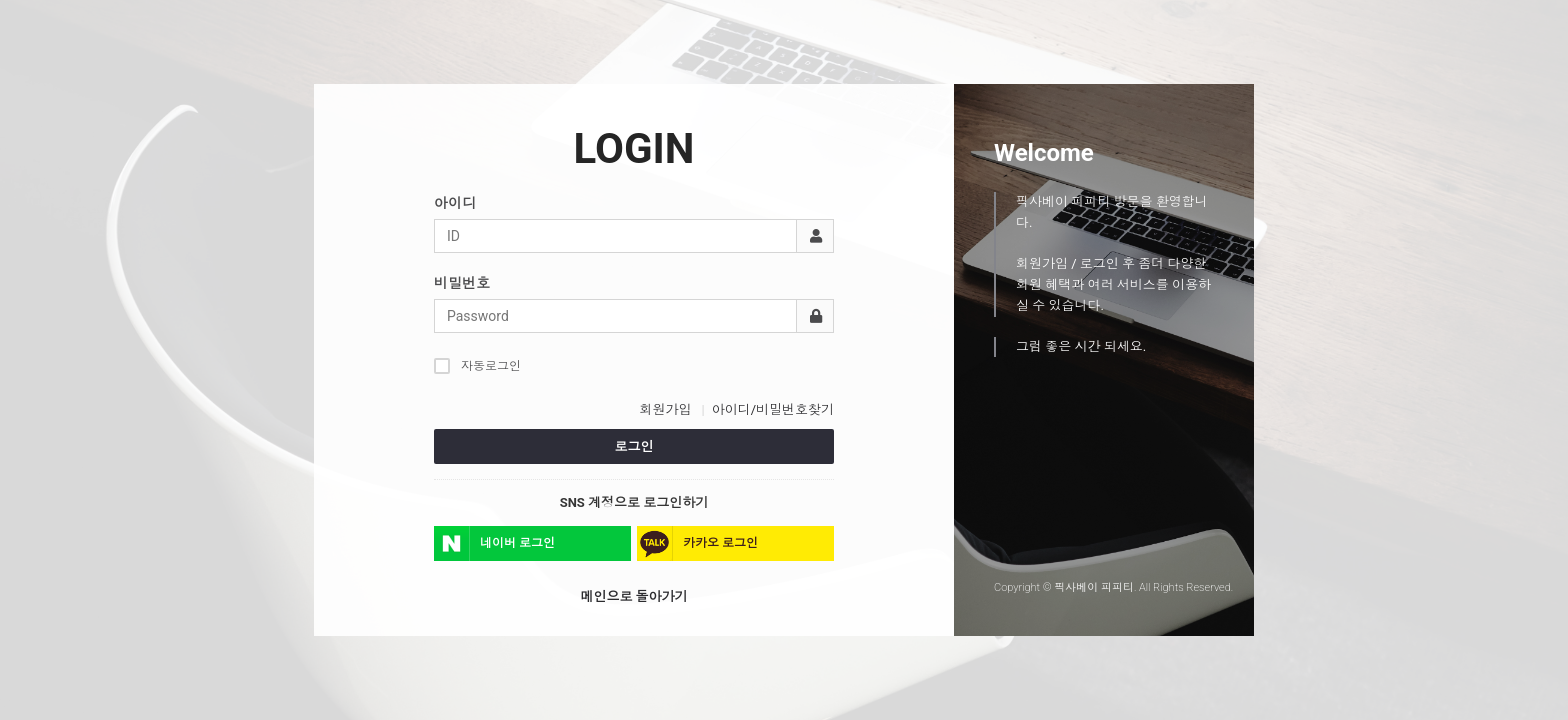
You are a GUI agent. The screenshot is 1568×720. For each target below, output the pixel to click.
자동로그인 (477, 365)
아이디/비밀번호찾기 (773, 409)
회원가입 (665, 409)
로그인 (634, 446)
